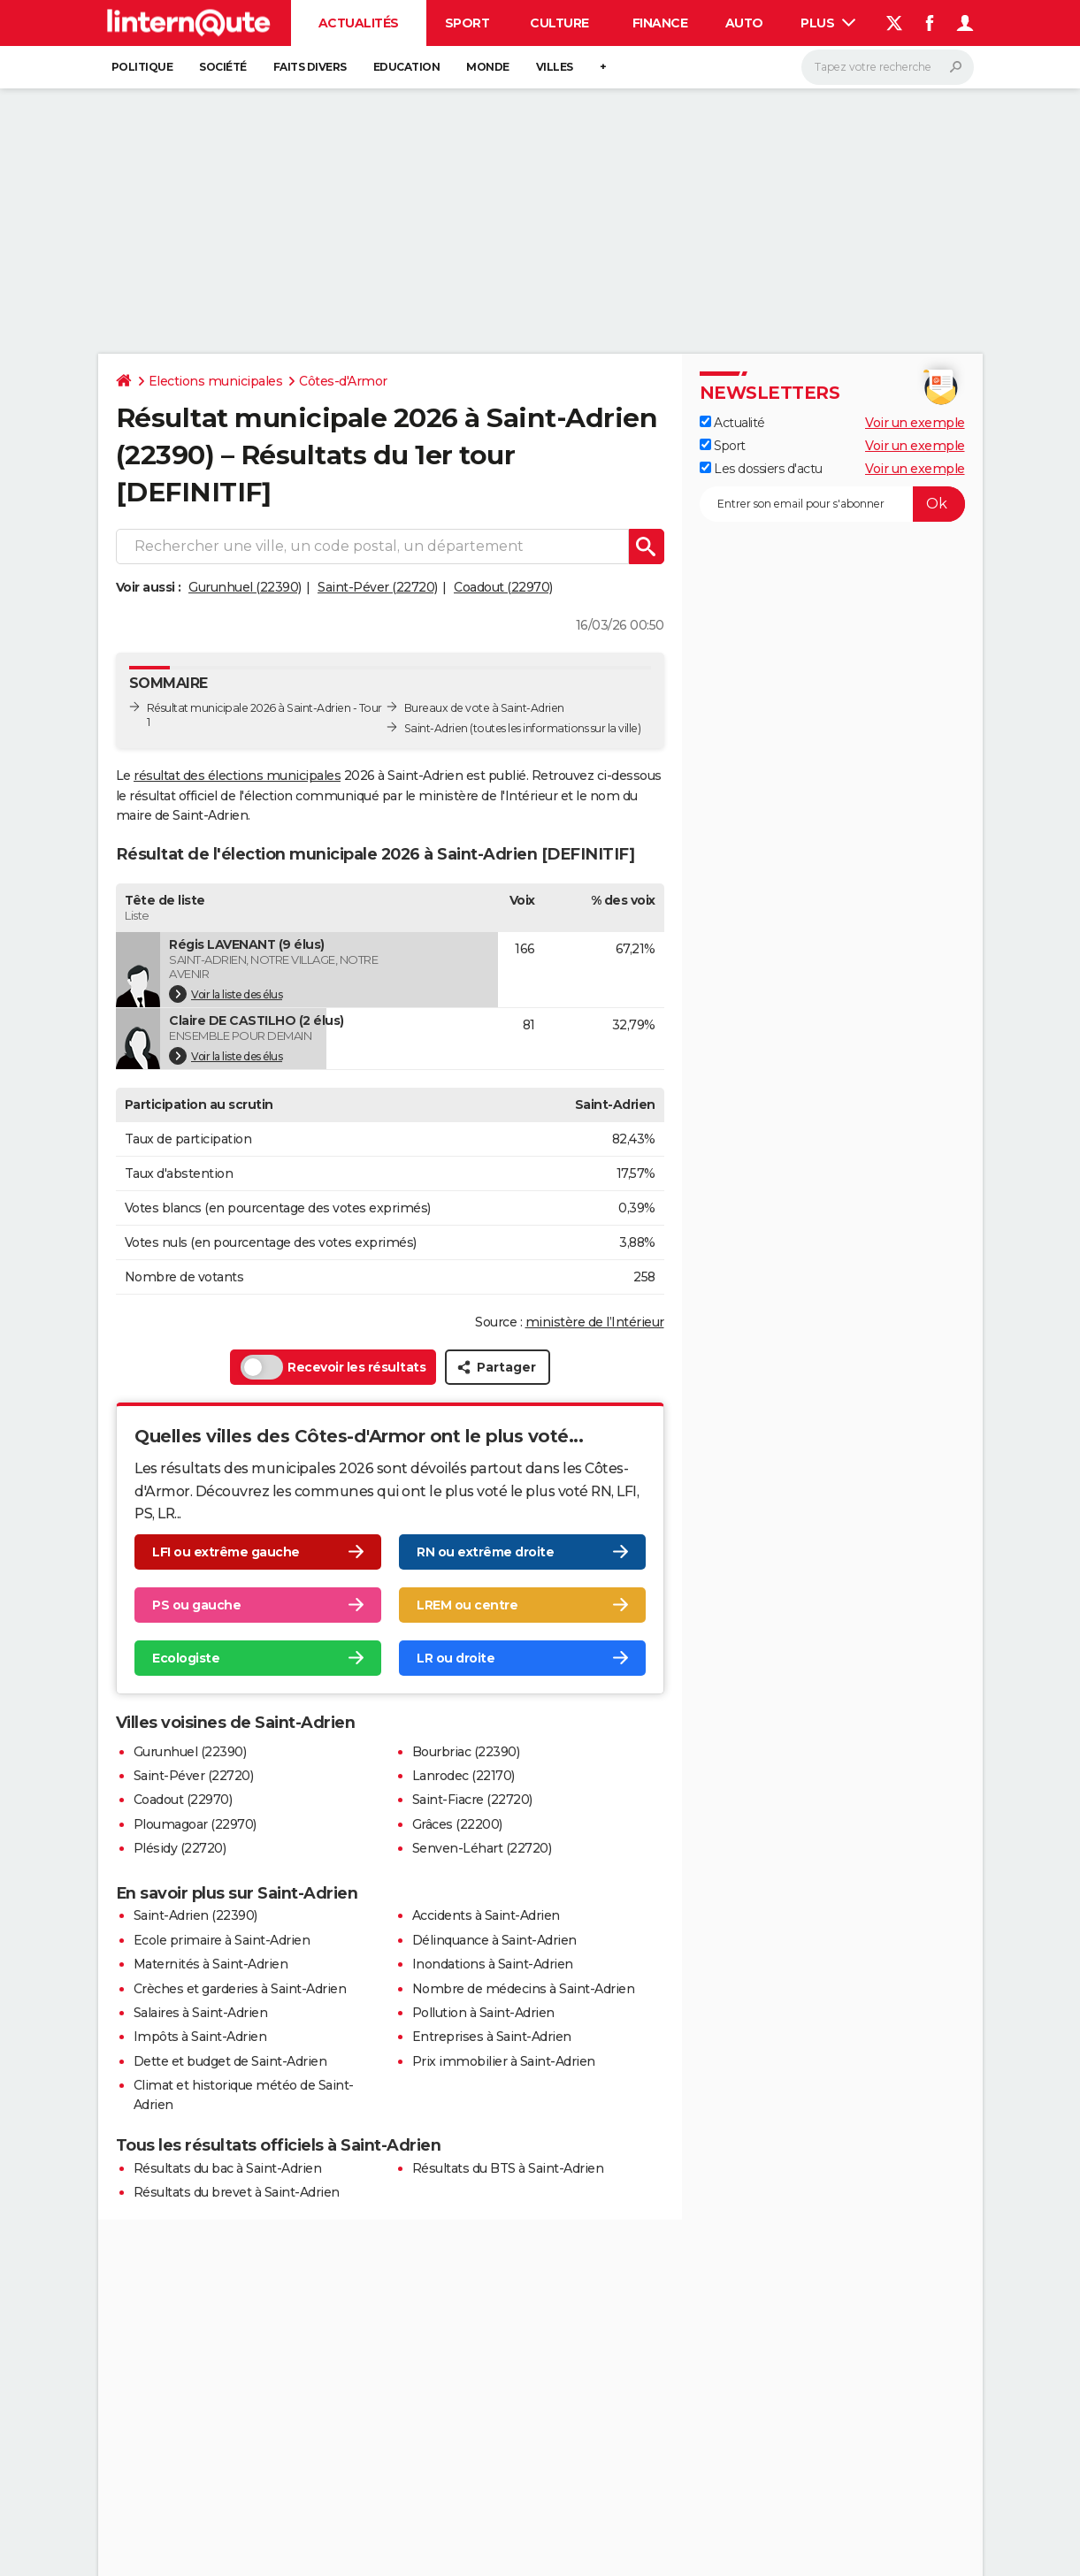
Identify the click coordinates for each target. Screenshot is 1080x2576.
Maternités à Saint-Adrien (211, 1964)
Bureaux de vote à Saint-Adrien (484, 708)
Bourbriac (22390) (466, 1752)
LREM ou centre (467, 1605)
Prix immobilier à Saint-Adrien (503, 2061)
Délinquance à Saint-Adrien (494, 1940)
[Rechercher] (887, 67)
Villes (554, 66)
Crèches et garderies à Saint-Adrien (240, 1989)
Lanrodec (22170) (463, 1776)
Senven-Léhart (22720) (482, 1848)
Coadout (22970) (503, 587)
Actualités (358, 23)
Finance (660, 23)
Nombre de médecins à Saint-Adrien (523, 1989)
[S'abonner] (832, 504)
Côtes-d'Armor (343, 381)
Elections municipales (216, 381)
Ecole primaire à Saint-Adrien (222, 1940)
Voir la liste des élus (225, 993)
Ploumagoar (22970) (195, 1824)
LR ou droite (455, 1658)
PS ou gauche (196, 1605)
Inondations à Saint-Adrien (492, 1964)
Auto (744, 23)
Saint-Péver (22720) (378, 587)
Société (223, 66)
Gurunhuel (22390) (245, 587)
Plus (827, 23)
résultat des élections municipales (237, 776)
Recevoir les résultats (333, 1367)
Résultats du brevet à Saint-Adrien (237, 2192)
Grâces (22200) (457, 1824)
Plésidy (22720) (180, 1848)
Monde (487, 66)
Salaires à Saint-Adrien (201, 2013)
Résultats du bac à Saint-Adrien (228, 2168)
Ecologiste (185, 1658)
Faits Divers (310, 66)
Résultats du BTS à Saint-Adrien (508, 2168)
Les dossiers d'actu (761, 469)
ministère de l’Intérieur (594, 1322)
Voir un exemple (915, 423)
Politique (142, 66)
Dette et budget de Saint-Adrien (230, 2061)
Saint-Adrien (436, 728)
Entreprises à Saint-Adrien (491, 2037)
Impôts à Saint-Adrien (200, 2037)
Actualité (732, 423)
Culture (559, 23)
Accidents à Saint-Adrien (486, 1915)
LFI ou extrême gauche (226, 1552)
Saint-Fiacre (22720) (472, 1800)
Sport (467, 23)
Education (406, 66)
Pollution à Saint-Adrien (483, 2013)
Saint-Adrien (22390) (195, 1915)
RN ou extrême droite (485, 1552)
